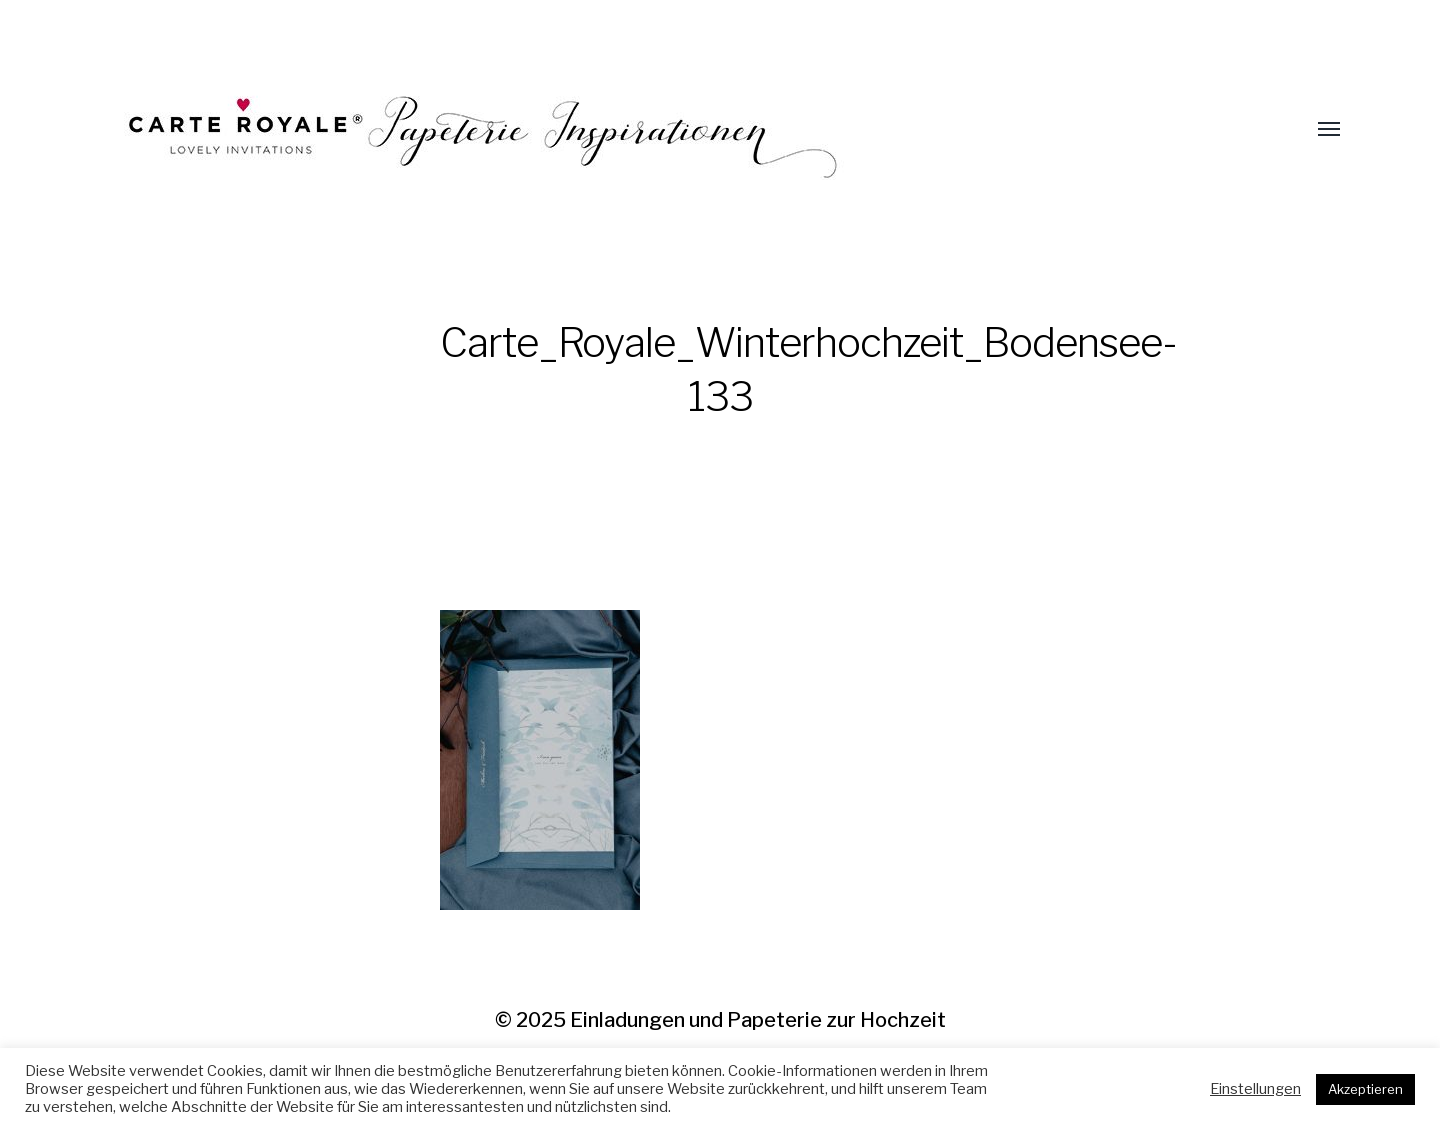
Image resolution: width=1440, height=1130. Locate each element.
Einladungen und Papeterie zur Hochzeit (758, 1020)
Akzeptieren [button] (1365, 1089)
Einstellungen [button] (1255, 1089)
